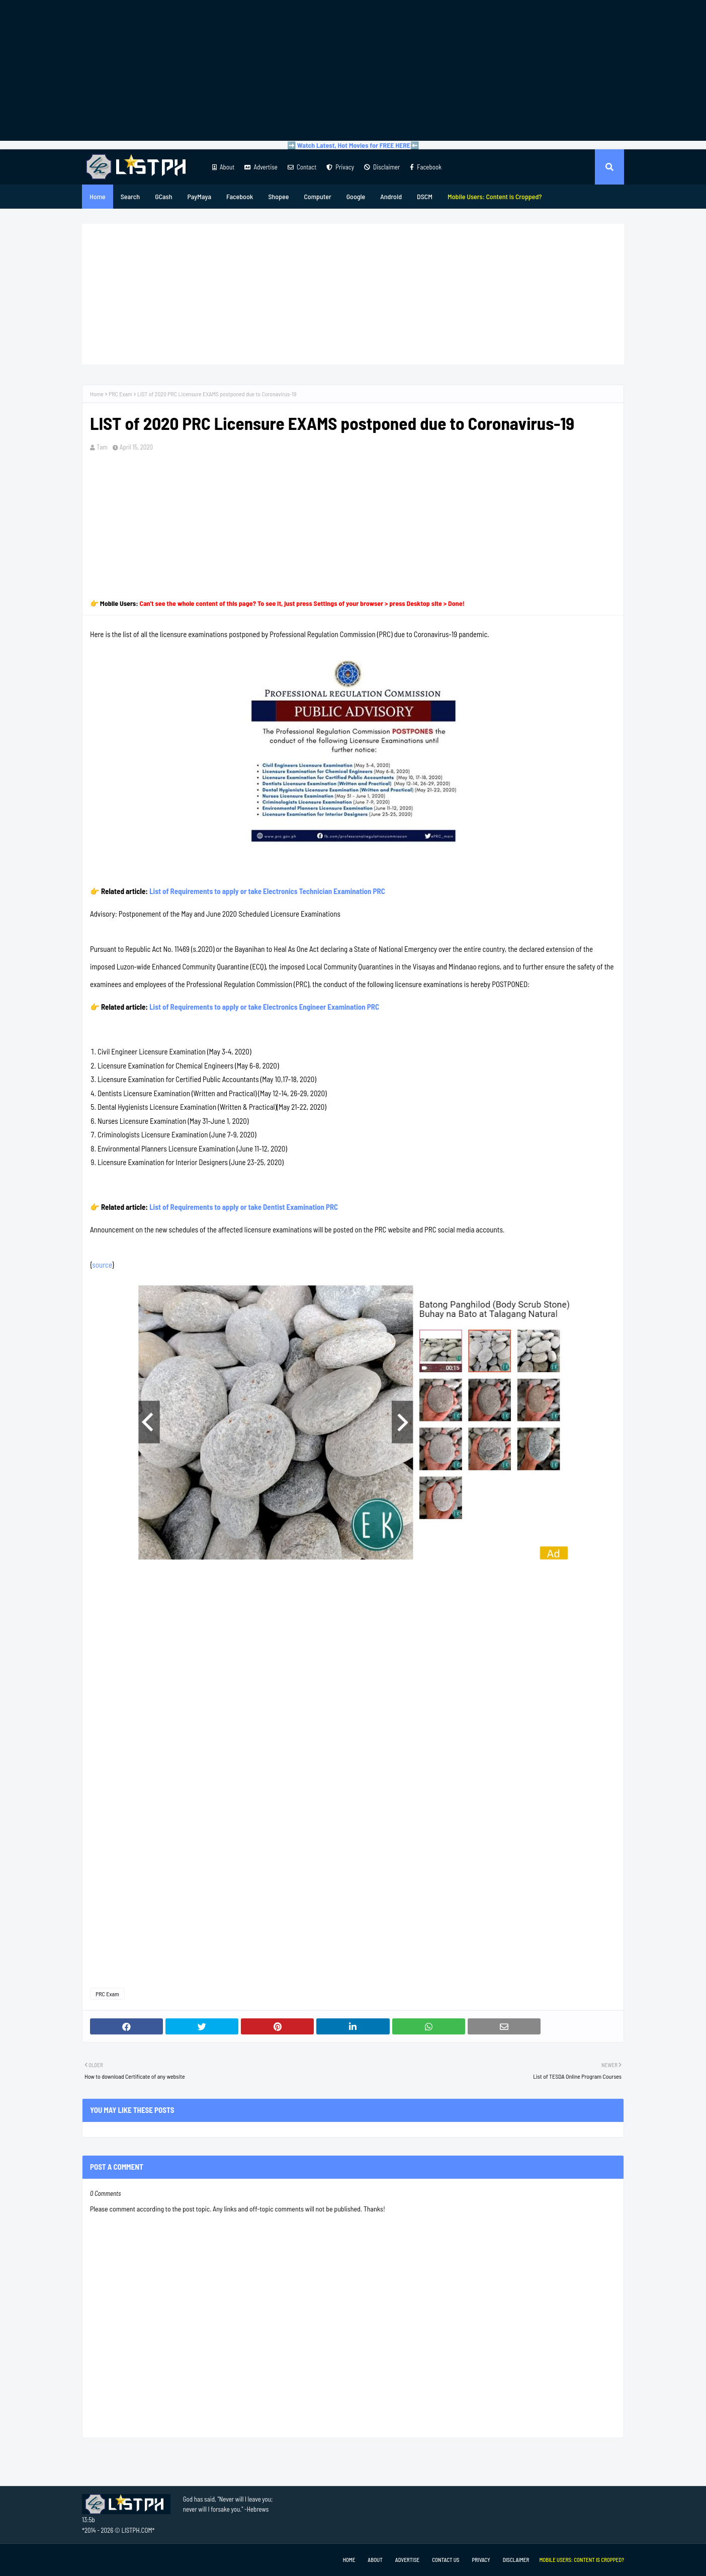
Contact (302, 167)
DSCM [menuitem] (424, 196)
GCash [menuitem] (163, 196)
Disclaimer (382, 167)
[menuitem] (495, 197)
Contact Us (445, 2559)
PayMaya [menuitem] (199, 196)
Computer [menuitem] (317, 196)
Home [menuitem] (98, 196)
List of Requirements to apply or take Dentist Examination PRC (243, 1206)
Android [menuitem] (391, 196)
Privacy (340, 167)
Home (97, 393)
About (223, 167)
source (102, 1264)
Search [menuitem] (130, 196)
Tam (102, 447)
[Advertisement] (353, 70)
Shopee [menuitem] (278, 196)
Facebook (426, 167)
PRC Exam (120, 393)
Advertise (260, 167)
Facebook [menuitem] (239, 196)
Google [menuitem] (356, 196)
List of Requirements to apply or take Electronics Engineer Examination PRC (264, 1006)
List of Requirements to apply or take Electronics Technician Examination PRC (267, 891)
